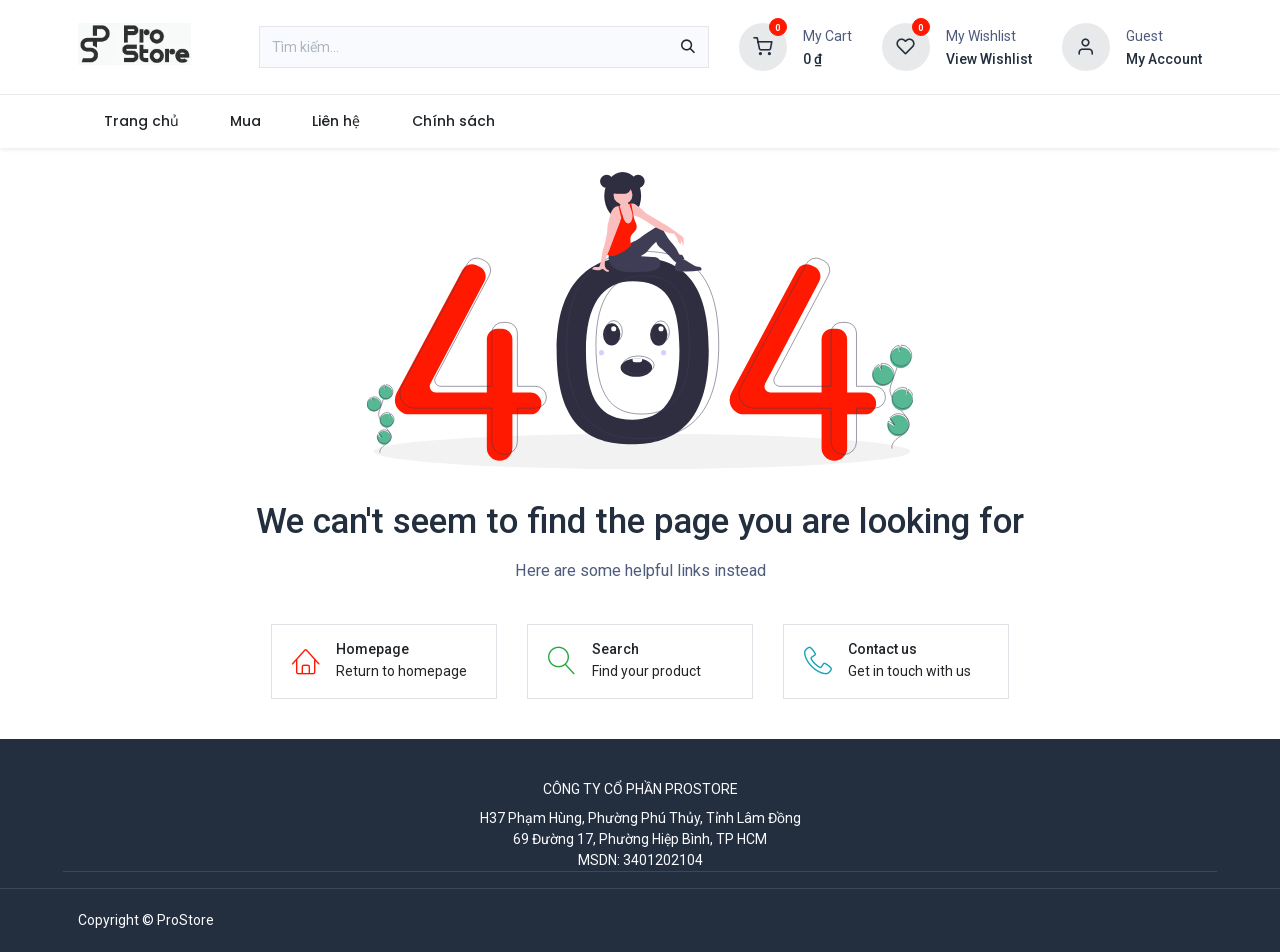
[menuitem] (141, 121)
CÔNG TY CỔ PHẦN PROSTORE (640, 789)
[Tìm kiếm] (688, 47)
